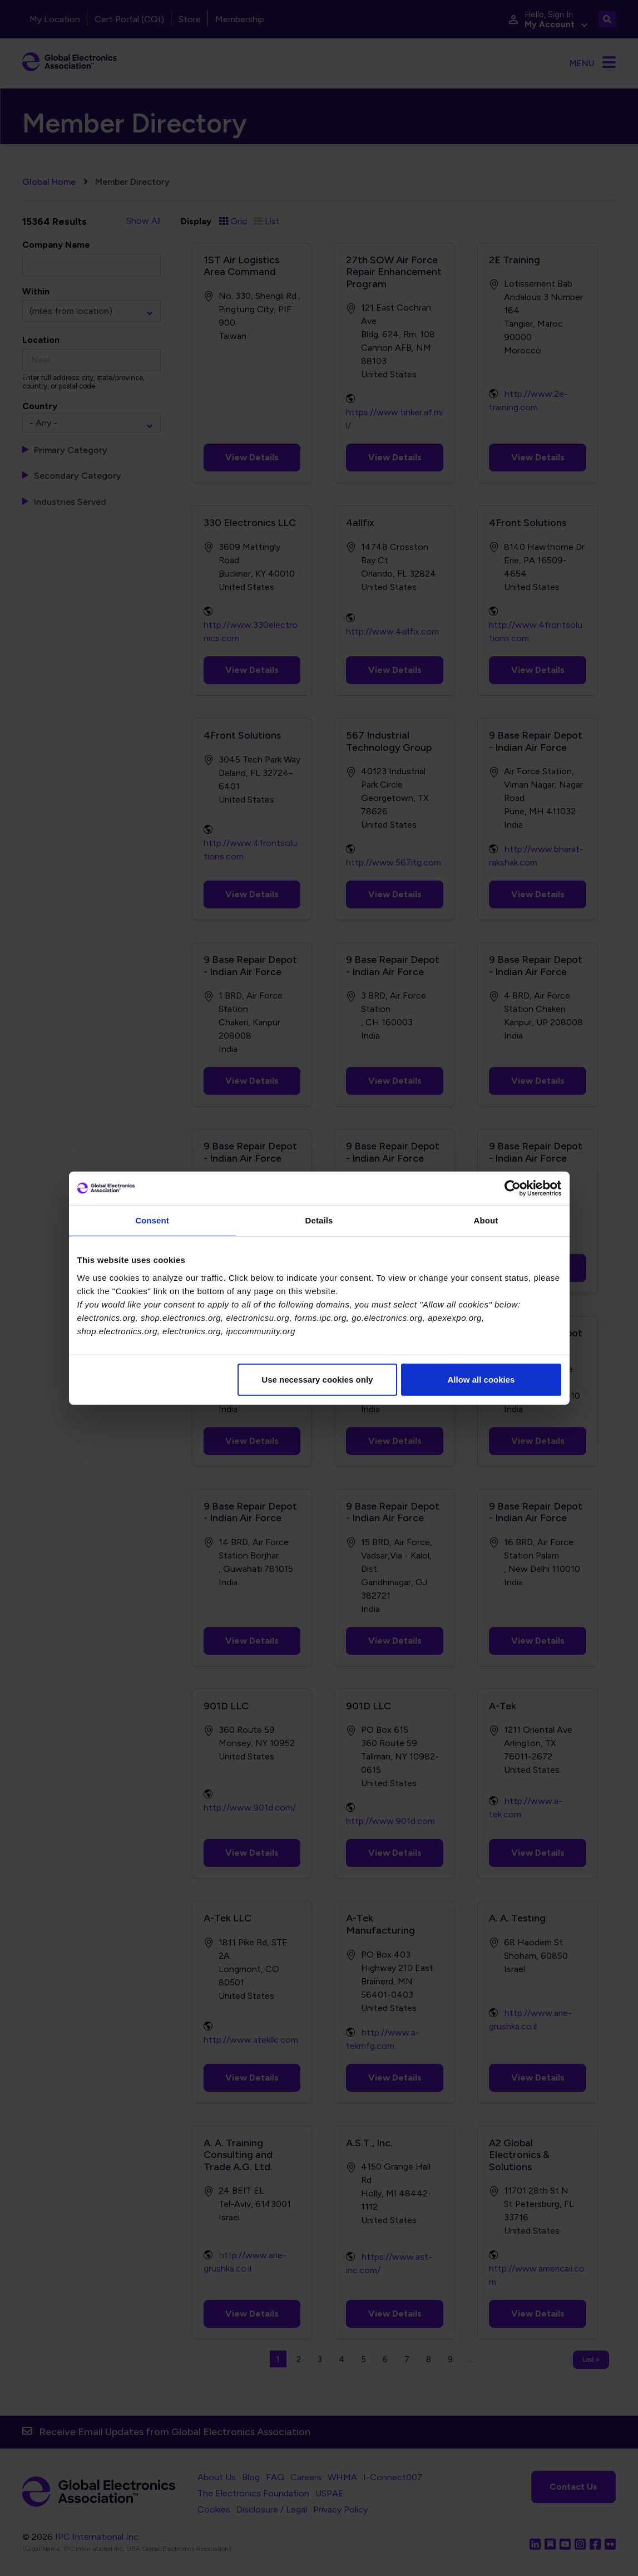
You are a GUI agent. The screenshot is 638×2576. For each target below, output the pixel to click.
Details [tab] (319, 1220)
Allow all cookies (481, 1379)
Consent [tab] (152, 1220)
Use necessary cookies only (317, 1379)
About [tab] (486, 1220)
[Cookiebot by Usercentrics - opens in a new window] (512, 1188)
